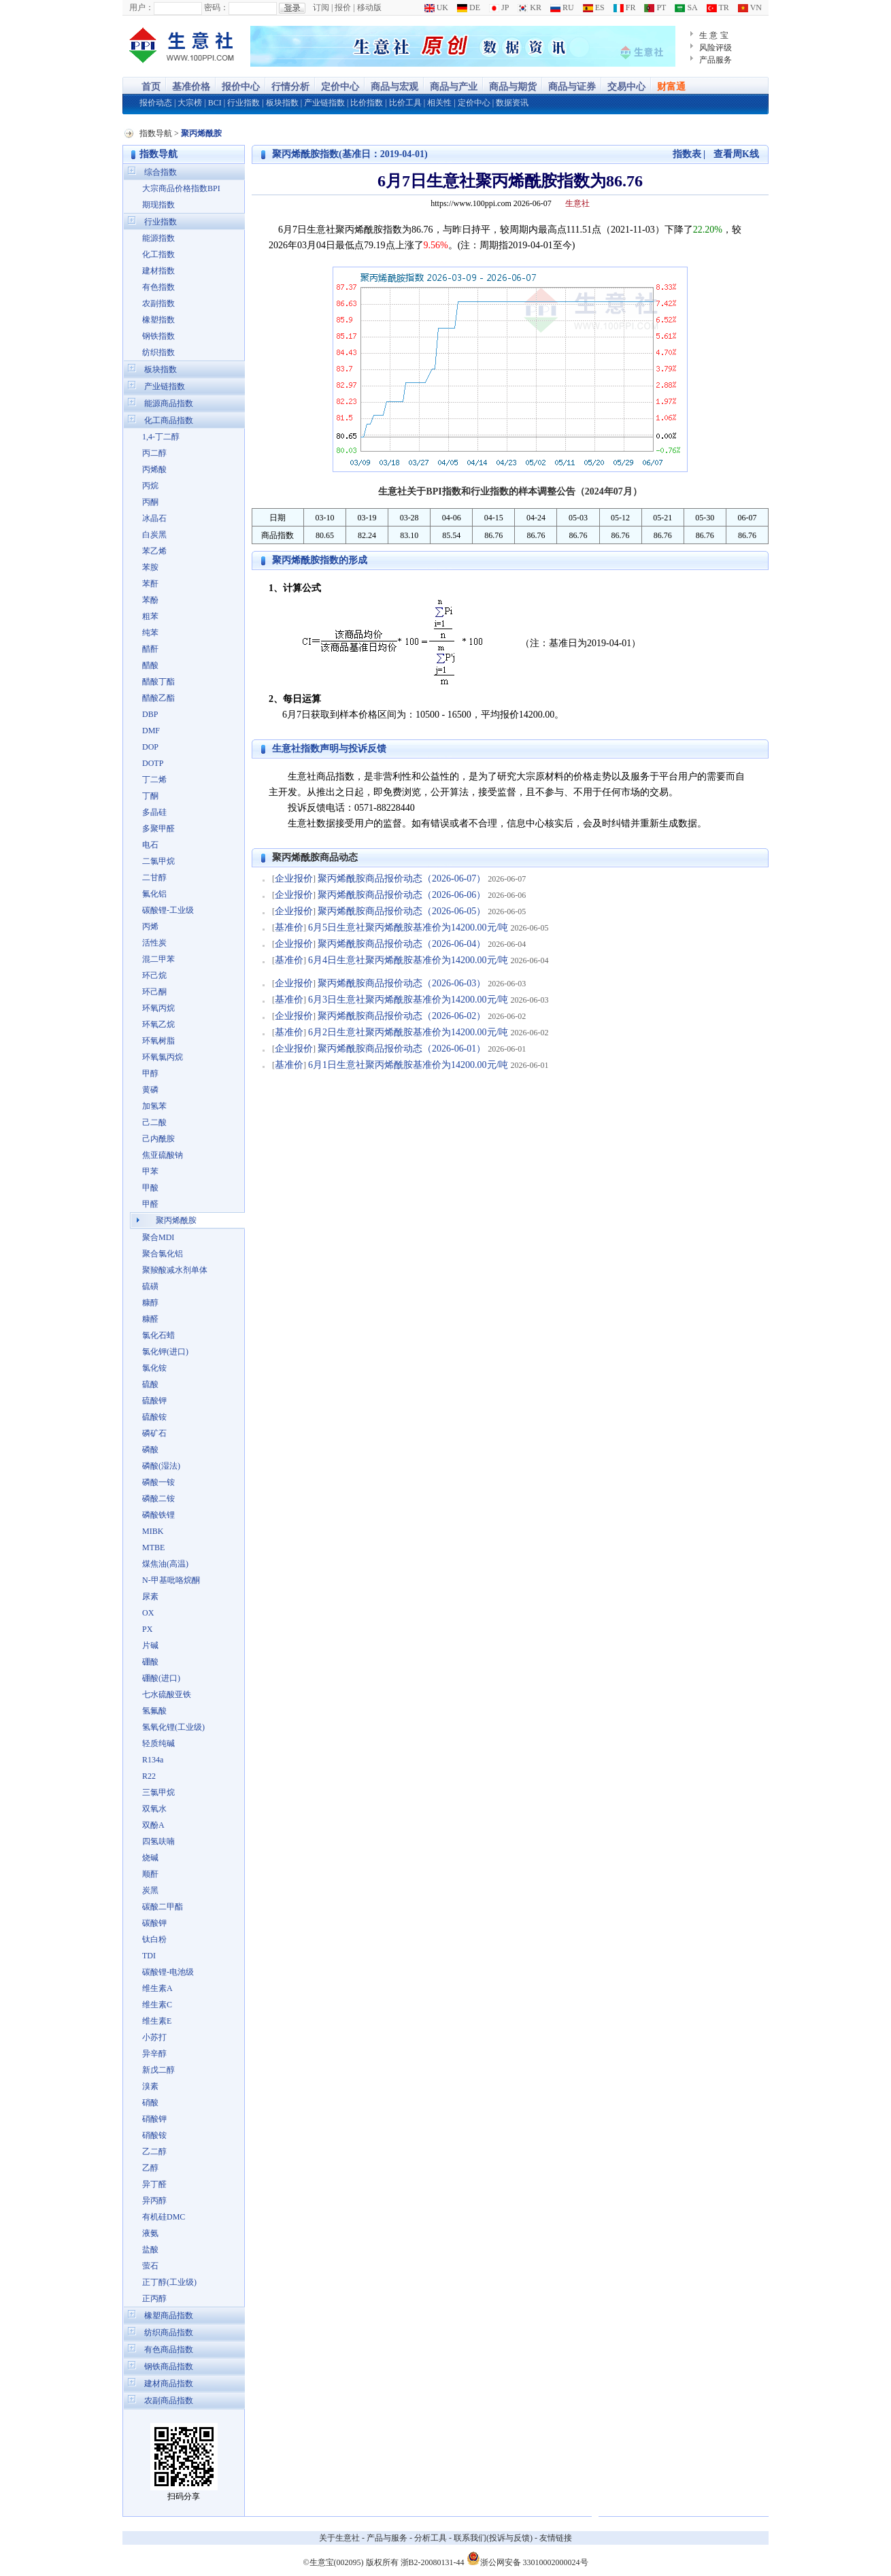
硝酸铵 (154, 2135)
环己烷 (154, 975)
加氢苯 (154, 1106)
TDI (149, 1955)
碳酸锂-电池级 (168, 1972)
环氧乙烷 (158, 1024)
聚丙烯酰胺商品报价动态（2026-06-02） (402, 1016)
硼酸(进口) (161, 1678)
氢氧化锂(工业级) (173, 1727)
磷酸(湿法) (161, 1466)
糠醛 (150, 1319)
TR (718, 7)
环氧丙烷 (158, 1008)
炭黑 (150, 1890)
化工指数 (158, 254)
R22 (149, 1776)
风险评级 (715, 47)
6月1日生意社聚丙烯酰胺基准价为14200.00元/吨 (408, 1065)
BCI (215, 102)
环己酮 (154, 992)
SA (686, 7)
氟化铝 (154, 894)
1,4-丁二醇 (161, 436)
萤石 (150, 2266)
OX (148, 1613)
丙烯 (150, 926)
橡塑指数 (158, 319)
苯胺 (150, 567)
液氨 (150, 2233)
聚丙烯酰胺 (176, 1220)
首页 (151, 87)
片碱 (150, 1645)
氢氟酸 (154, 1711)
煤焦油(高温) (165, 1564)
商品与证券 (572, 87)
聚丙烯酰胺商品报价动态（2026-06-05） (402, 911)
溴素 (150, 2086)
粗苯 (150, 616)
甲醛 (150, 1204)
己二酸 (154, 1122)
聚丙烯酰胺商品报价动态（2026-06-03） (402, 983)
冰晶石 (154, 518)
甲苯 (150, 1171)
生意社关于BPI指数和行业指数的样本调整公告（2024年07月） (509, 491)
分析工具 (430, 2538)
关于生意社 (339, 2538)
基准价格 (191, 87)
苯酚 (150, 600)
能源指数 (158, 238)
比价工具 (405, 102)
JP (499, 7)
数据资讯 (512, 102)
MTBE (153, 1547)
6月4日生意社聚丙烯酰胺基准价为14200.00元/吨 (408, 960)
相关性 (439, 102)
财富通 (671, 87)
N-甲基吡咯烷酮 (171, 1580)
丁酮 (150, 796)
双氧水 (154, 1808)
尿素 (150, 1596)
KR (529, 7)
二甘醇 (154, 877)
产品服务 (715, 60)
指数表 (687, 154)
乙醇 (150, 2168)
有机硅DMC (163, 2217)
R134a (152, 1759)
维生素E (156, 2021)
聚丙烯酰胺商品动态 (315, 857)
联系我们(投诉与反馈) (493, 2538)
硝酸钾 (154, 2119)
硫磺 (150, 1286)
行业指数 (243, 102)
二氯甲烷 (158, 861)
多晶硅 (154, 812)
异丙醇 (154, 2200)
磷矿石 (154, 1433)
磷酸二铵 (158, 1498)
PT (655, 7)
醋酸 (150, 665)
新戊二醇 (158, 2070)
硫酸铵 (154, 1417)
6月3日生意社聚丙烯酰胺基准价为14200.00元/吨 (408, 999)
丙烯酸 (154, 469)
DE (468, 7)
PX (147, 1629)
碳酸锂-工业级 (168, 910)
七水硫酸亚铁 (166, 1694)
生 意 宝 (713, 35)
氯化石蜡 (158, 1335)
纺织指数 (158, 352)
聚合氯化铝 (162, 1253)
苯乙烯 (154, 551)
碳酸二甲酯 (162, 1906)
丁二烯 (154, 779)
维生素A (157, 1988)
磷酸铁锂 (158, 1515)
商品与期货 (513, 87)
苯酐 (150, 583)
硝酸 (150, 2102)
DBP (150, 714)
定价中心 (340, 87)
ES (594, 7)
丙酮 (150, 502)
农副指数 (158, 303)
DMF (151, 730)
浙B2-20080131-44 (433, 2562)
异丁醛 (154, 2184)
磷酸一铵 (158, 1482)
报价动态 (155, 102)
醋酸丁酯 (158, 681)
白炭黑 (154, 534)
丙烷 (150, 485)
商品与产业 (453, 87)
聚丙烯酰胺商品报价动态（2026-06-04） (402, 944)
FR (624, 7)
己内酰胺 (158, 1138)
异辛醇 (154, 2053)
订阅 (321, 7)
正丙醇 (154, 2298)
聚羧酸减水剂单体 (174, 1270)
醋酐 (150, 649)
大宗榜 (190, 102)
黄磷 (150, 1089)
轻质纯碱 (158, 1743)
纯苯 (150, 632)
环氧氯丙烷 (162, 1057)
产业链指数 (324, 102)
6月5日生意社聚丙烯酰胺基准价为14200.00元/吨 (408, 927)
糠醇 (150, 1302)
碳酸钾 (154, 1923)
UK (436, 7)
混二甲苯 (158, 959)
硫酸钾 (154, 1400)
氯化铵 (154, 1368)
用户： (141, 7)
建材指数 (158, 270)
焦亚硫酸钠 (162, 1155)
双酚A (153, 1825)
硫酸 (150, 1384)
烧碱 (150, 1857)
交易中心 (626, 87)
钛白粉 (154, 1939)
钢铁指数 (158, 336)
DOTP (152, 763)
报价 (343, 7)
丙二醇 (154, 453)
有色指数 (158, 287)
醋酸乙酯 (158, 698)
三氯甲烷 (158, 1792)
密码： (216, 7)
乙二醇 (154, 2151)
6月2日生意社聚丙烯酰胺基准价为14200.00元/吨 (408, 1032)
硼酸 (150, 1662)
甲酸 (150, 1187)
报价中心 (241, 87)
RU (562, 7)
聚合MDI (158, 1237)
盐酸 (150, 2249)
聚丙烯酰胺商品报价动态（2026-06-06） (402, 895)
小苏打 (154, 2037)
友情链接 (555, 2538)
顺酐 (150, 1874)
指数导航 (155, 133)
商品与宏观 (394, 87)
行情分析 (290, 87)
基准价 (289, 927)
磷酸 (150, 1449)
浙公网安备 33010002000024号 (527, 2558)
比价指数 (366, 102)
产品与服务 (387, 2538)
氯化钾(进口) (165, 1351)
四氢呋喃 (158, 1841)
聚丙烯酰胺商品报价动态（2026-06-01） (402, 1048)
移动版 (369, 7)
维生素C (157, 2004)
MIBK (152, 1531)
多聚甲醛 (158, 828)
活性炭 (154, 943)
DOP (150, 747)
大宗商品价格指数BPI (181, 188)
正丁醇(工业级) (169, 2282)
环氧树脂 (158, 1041)
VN (750, 7)
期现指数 (158, 205)
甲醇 (150, 1073)
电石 (150, 845)
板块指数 (282, 102)
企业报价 (294, 878)
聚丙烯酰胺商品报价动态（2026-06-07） (402, 878)
